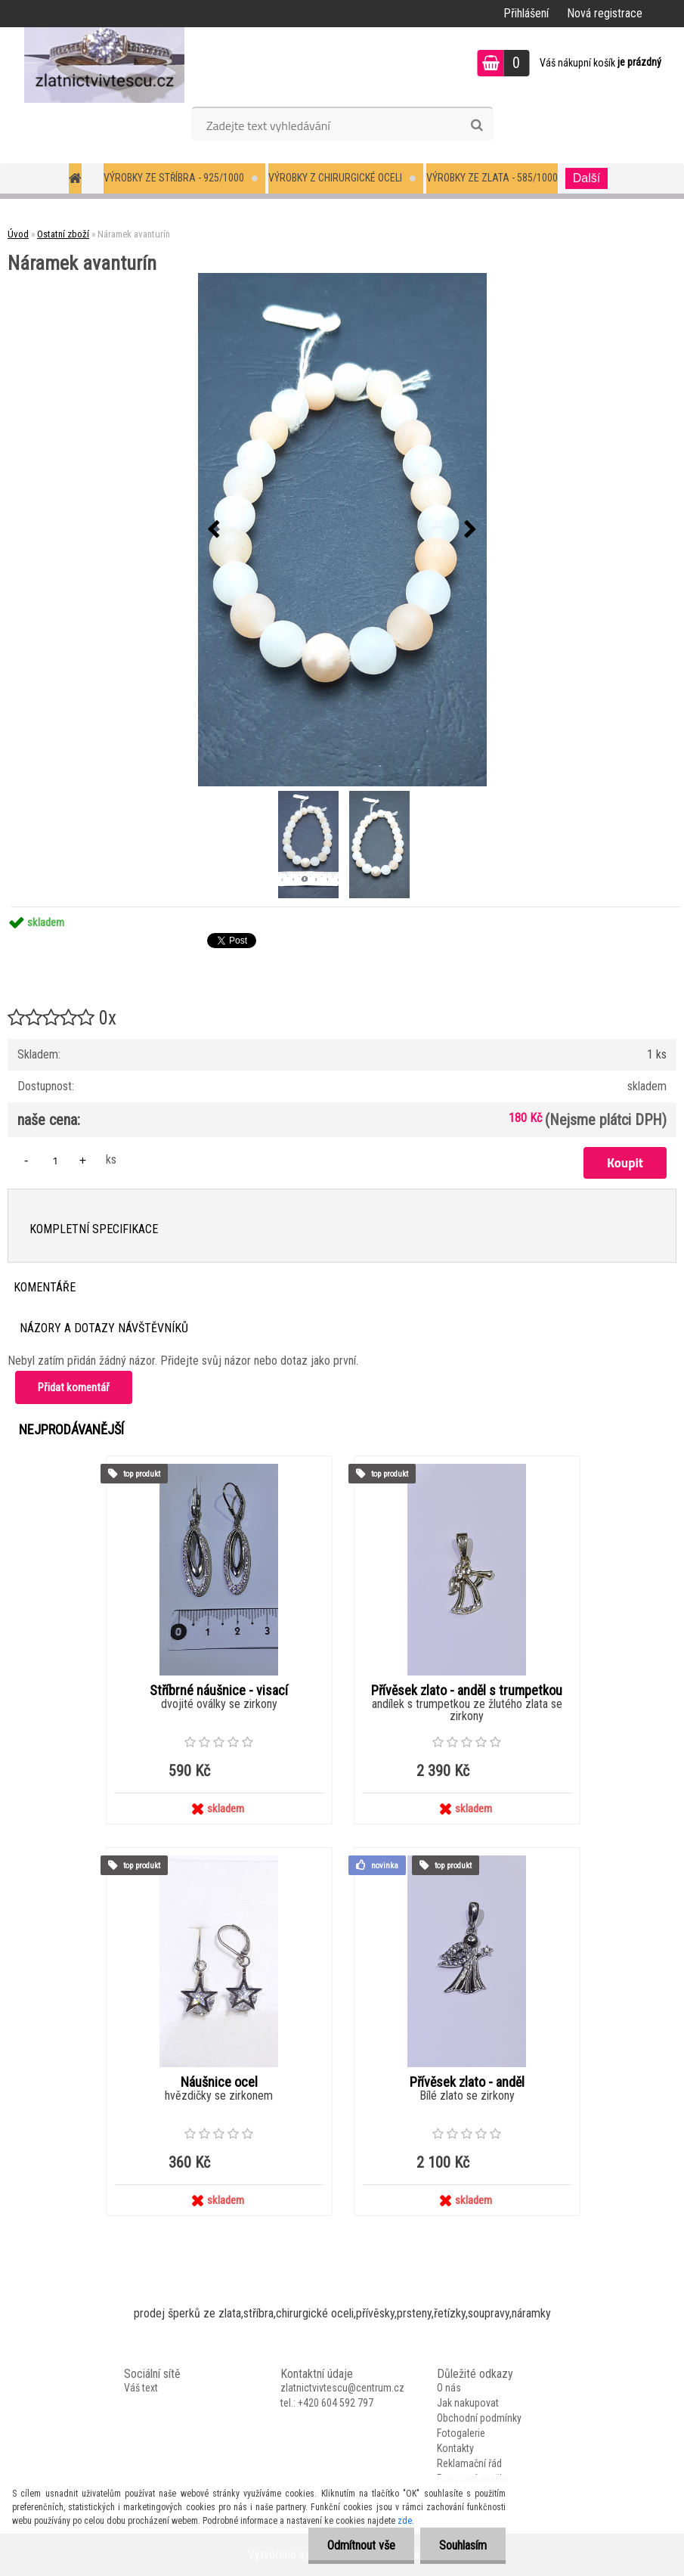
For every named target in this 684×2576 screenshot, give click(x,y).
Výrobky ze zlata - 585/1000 (492, 178)
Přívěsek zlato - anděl (467, 2082)
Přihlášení (526, 13)
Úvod (18, 234)
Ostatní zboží (63, 234)
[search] (476, 125)
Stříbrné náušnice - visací (219, 1690)
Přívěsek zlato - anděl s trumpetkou (466, 1690)
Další (586, 178)
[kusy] (55, 1160)
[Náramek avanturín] (342, 529)
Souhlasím (463, 2545)
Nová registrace (604, 13)
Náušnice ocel (219, 2082)
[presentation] (214, 530)
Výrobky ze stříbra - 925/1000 (174, 178)
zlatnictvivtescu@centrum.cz (342, 2388)
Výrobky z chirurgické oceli (335, 178)
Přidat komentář (74, 1387)
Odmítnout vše (361, 2545)
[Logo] (104, 65)
